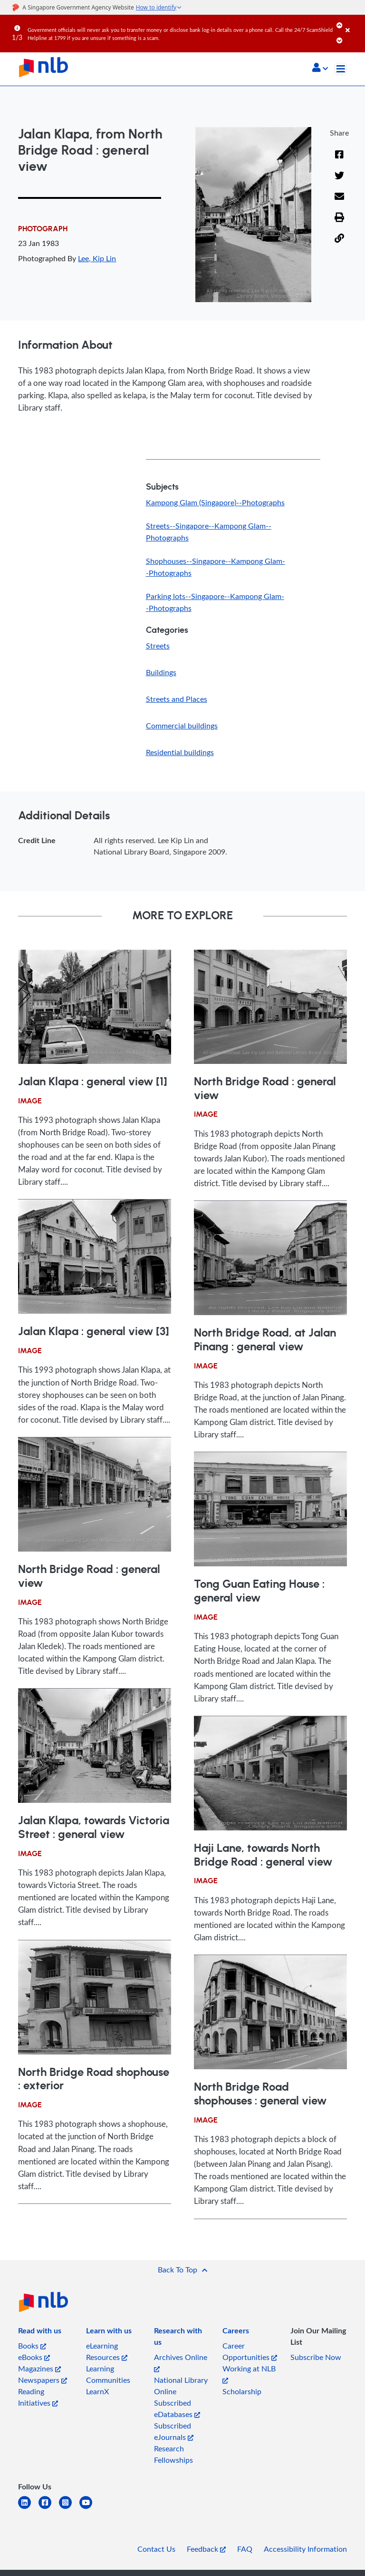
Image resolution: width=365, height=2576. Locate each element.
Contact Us (156, 2549)
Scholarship (241, 2391)
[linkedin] (28, 2508)
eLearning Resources (106, 2351)
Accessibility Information (305, 2549)
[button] (320, 68)
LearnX (97, 2391)
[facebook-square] (48, 2508)
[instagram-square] (69, 2508)
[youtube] (89, 2508)
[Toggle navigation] (341, 69)
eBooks (34, 2357)
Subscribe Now (315, 2357)
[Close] (354, 23)
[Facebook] (339, 160)
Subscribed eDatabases (177, 2408)
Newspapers (42, 2380)
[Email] (339, 202)
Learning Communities (108, 2374)
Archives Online (180, 2362)
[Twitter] (339, 181)
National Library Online (181, 2386)
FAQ (244, 2549)
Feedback (206, 2549)
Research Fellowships (173, 2454)
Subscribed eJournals (173, 2431)
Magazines (39, 2368)
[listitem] (39, 2332)
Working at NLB (249, 2373)
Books (32, 2345)
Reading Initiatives (38, 2397)
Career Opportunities (249, 2351)
